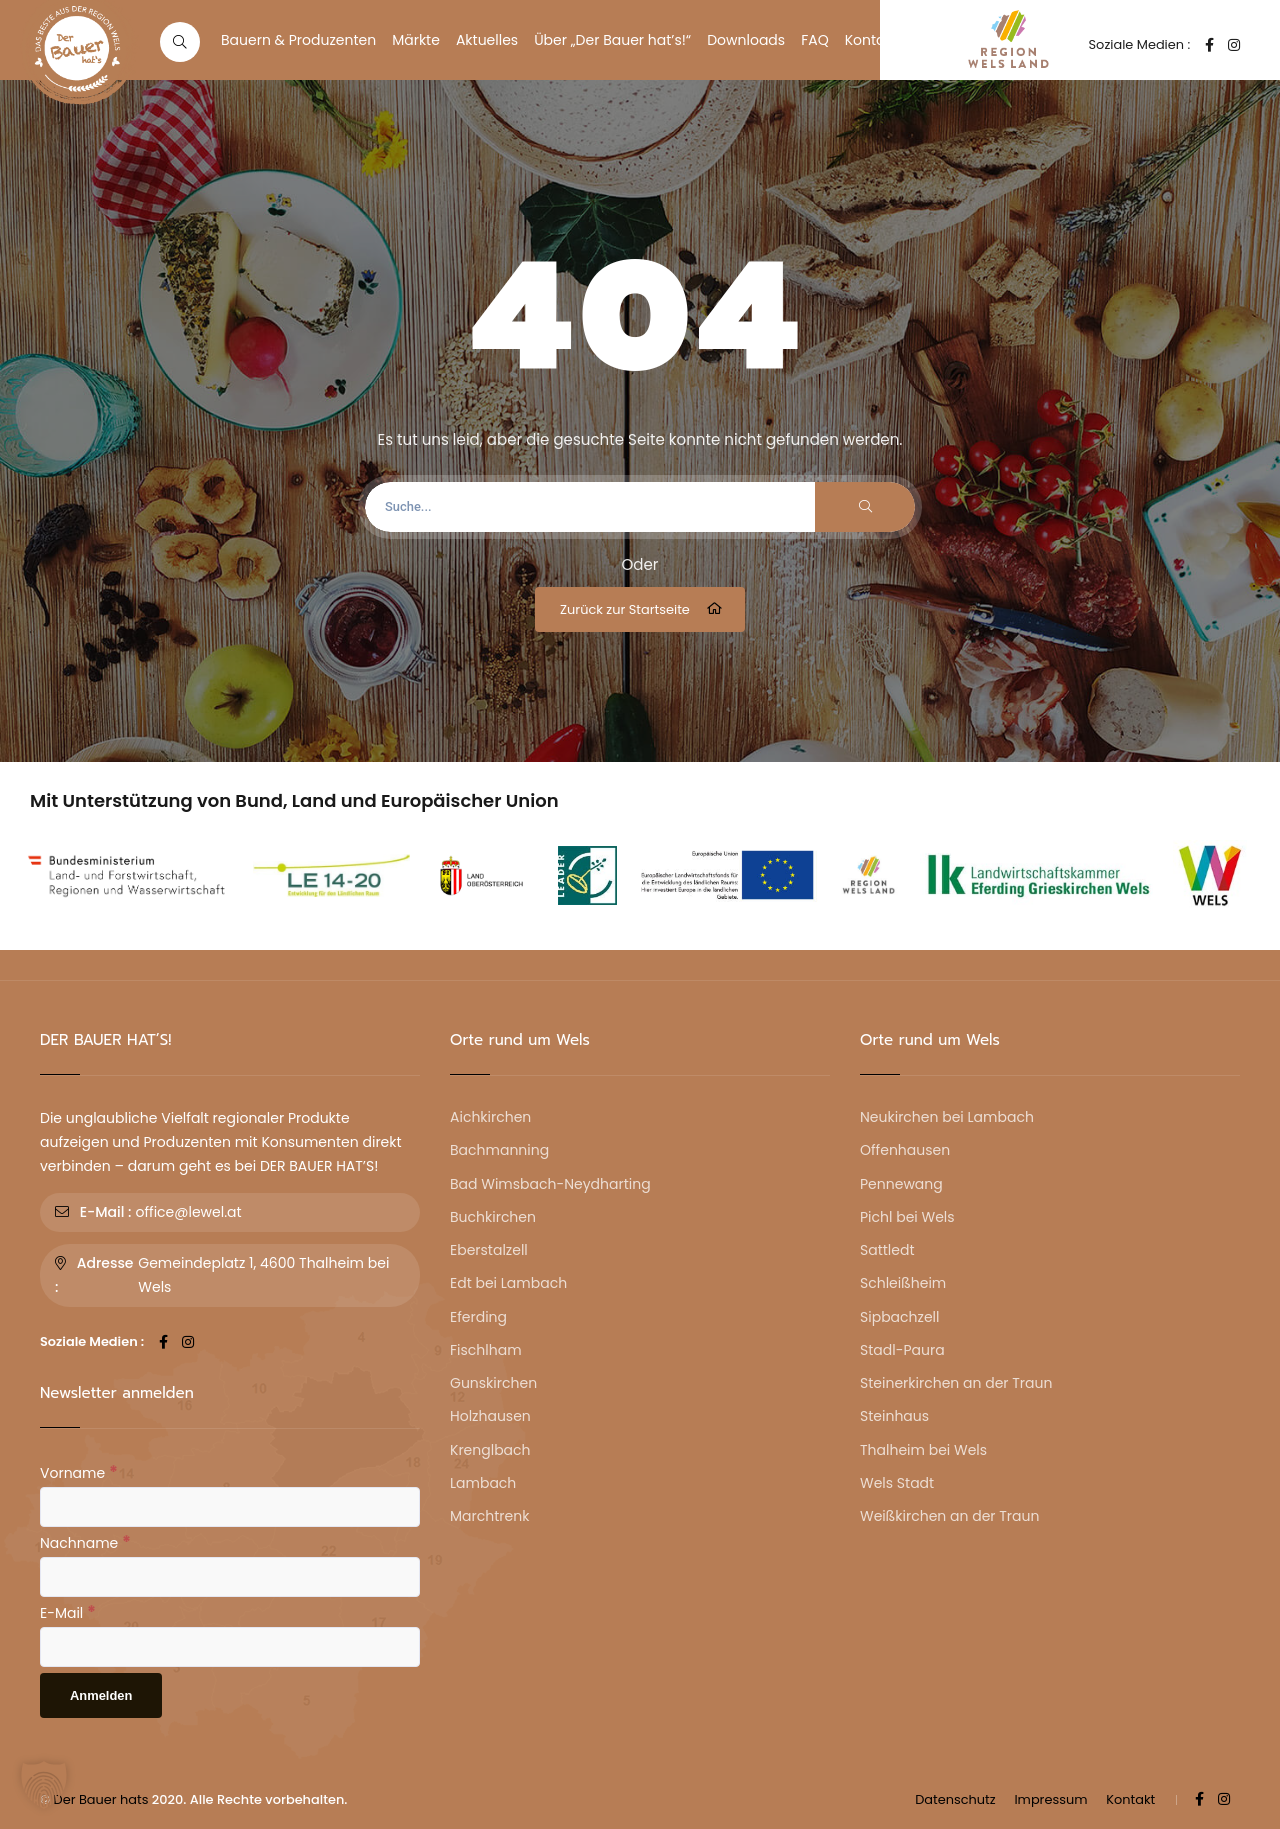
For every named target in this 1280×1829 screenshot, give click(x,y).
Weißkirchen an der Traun (949, 1516)
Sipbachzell (899, 1317)
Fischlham (486, 1350)
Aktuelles (487, 40)
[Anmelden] (101, 1695)
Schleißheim (903, 1283)
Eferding (478, 1317)
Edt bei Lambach (508, 1283)
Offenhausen (905, 1150)
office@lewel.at (188, 1212)
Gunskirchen (493, 1383)
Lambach (483, 1483)
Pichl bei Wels (907, 1217)
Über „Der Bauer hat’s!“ (612, 40)
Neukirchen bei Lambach (947, 1117)
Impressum (1050, 1799)
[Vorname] (230, 1507)
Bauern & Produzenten (298, 40)
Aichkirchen (490, 1117)
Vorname (79, 1472)
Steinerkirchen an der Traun (956, 1383)
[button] (44, 1785)
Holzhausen (490, 1416)
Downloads (746, 40)
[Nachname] (230, 1577)
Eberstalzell (489, 1250)
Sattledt (887, 1250)
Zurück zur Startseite (642, 609)
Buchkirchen (493, 1217)
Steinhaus (894, 1416)
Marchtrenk (489, 1516)
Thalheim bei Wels (923, 1450)
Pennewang (901, 1184)
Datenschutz (955, 1799)
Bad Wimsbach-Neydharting (550, 1184)
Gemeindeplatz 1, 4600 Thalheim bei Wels (263, 1274)
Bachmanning (499, 1150)
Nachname (85, 1542)
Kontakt (871, 40)
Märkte (416, 40)
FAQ (815, 40)
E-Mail (68, 1612)
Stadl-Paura (902, 1350)
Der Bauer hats (101, 1799)
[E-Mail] (230, 1647)
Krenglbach (490, 1450)
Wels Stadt (897, 1483)
